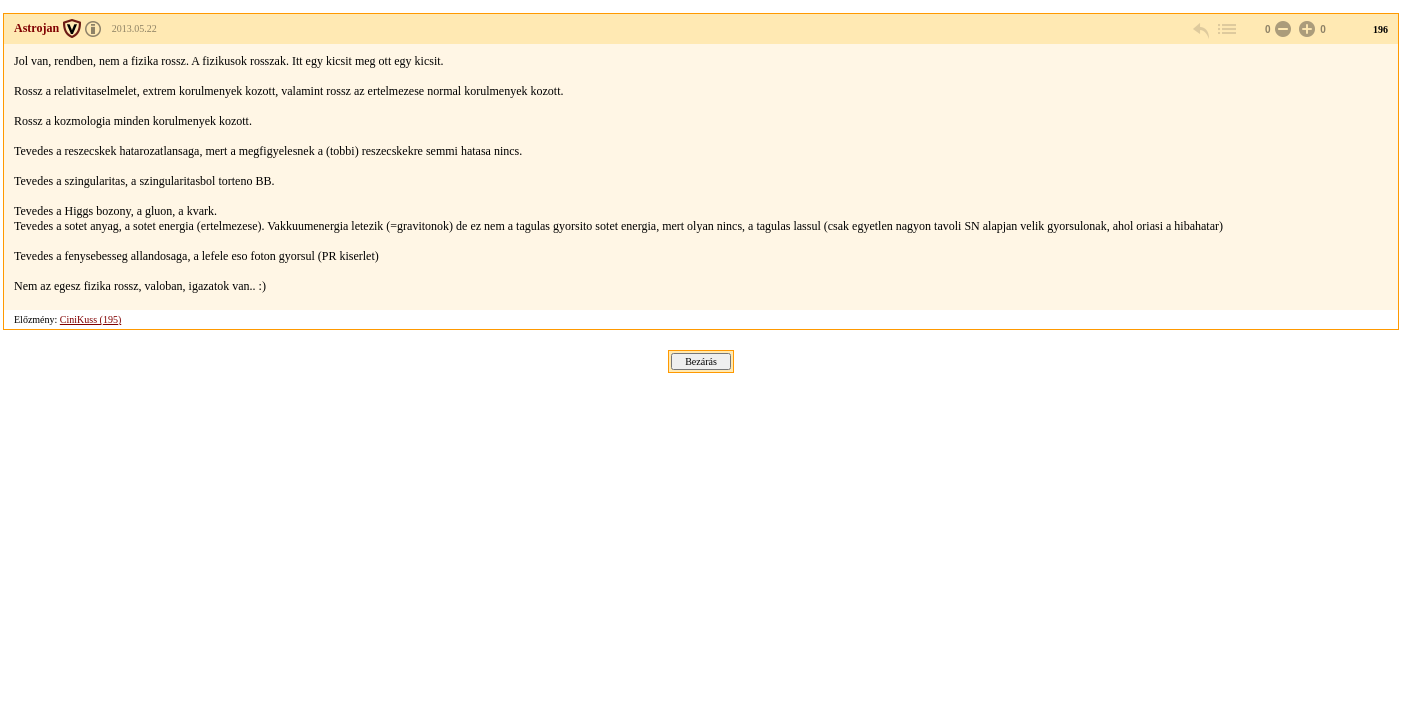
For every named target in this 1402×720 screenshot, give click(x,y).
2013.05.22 (134, 28)
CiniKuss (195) (90, 319)
